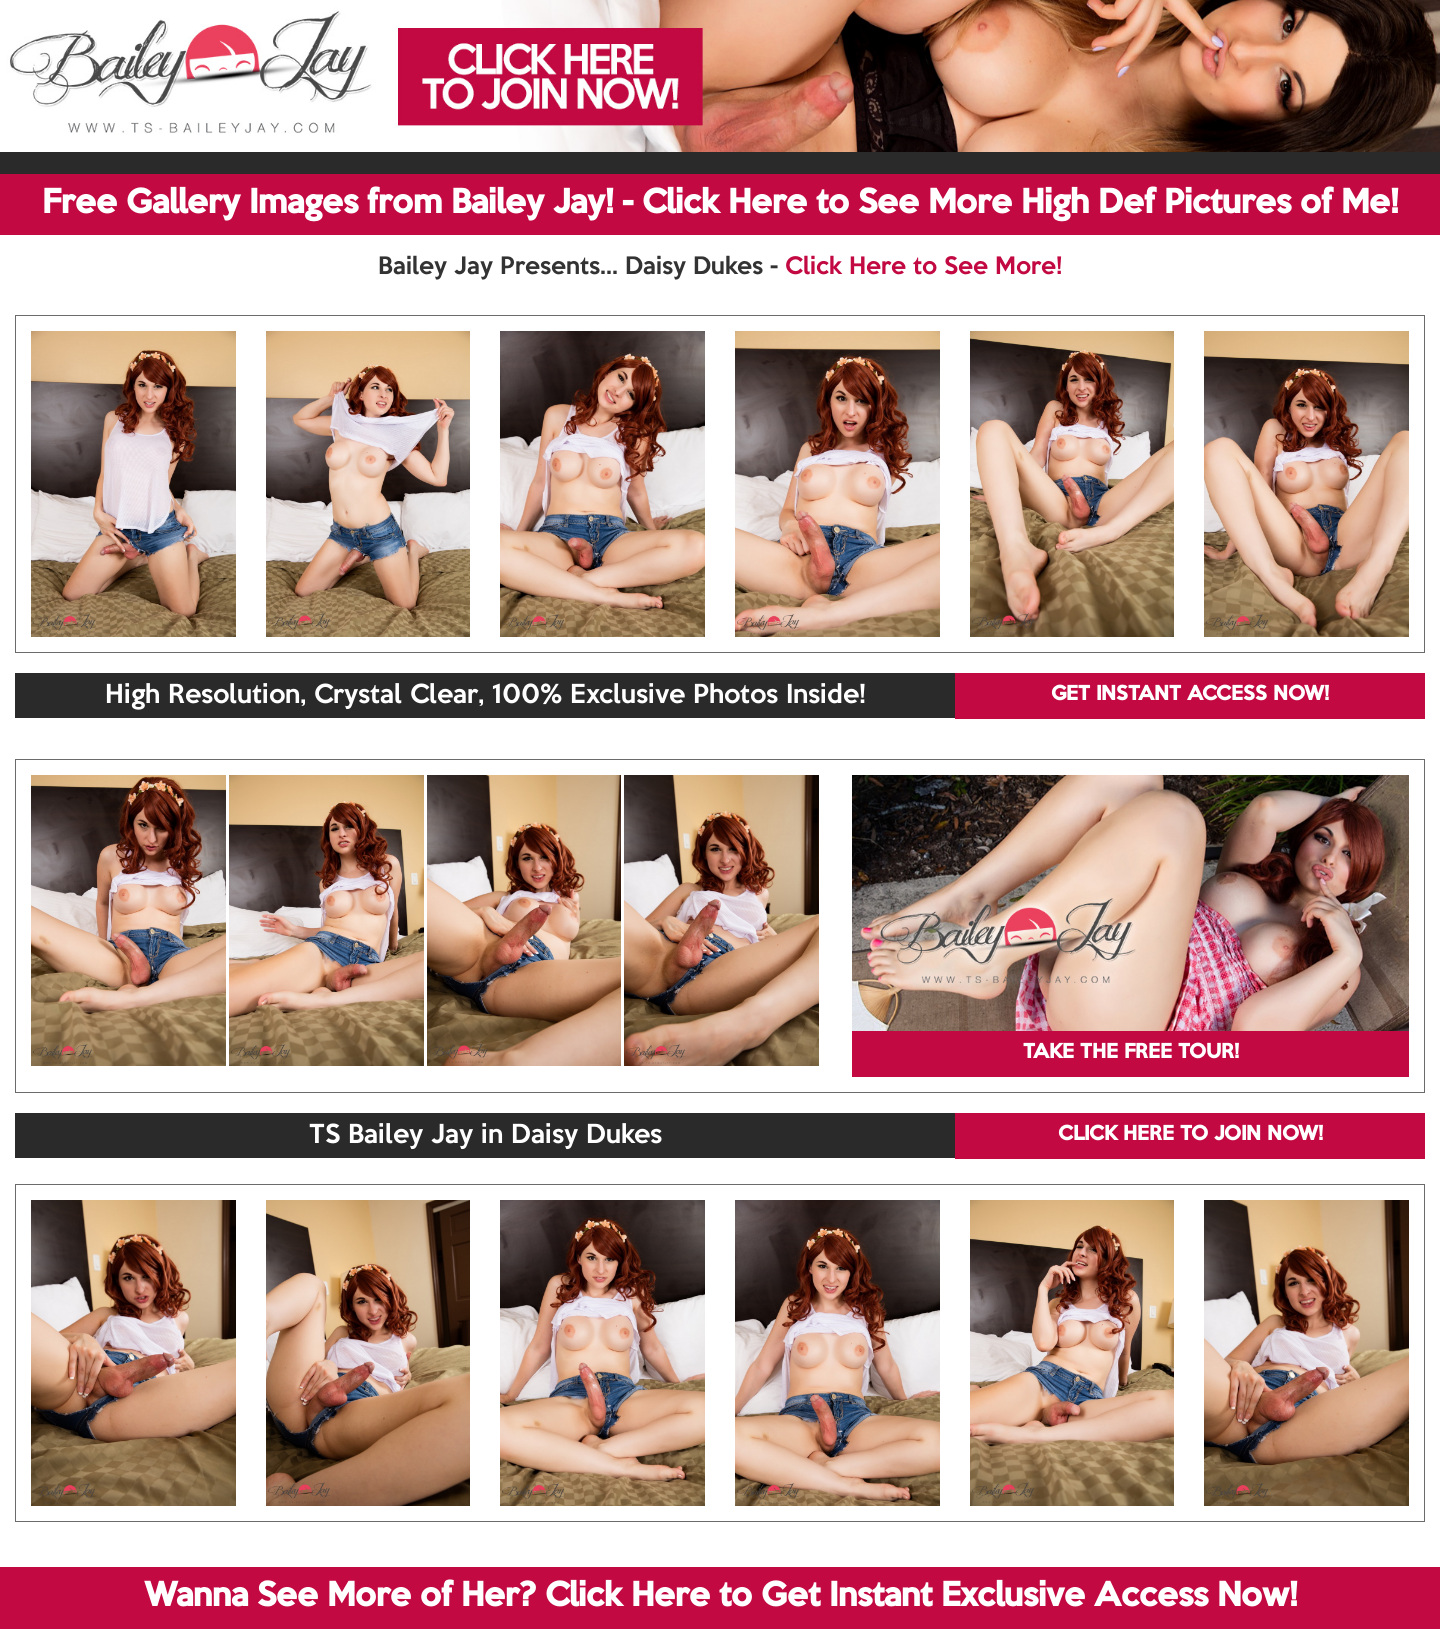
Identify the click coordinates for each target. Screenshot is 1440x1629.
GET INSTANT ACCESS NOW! (1190, 695)
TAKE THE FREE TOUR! (1131, 1053)
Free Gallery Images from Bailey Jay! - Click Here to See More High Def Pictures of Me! (720, 204)
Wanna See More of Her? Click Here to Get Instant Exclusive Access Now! (720, 1597)
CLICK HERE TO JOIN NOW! (1190, 1135)
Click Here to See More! (923, 267)
